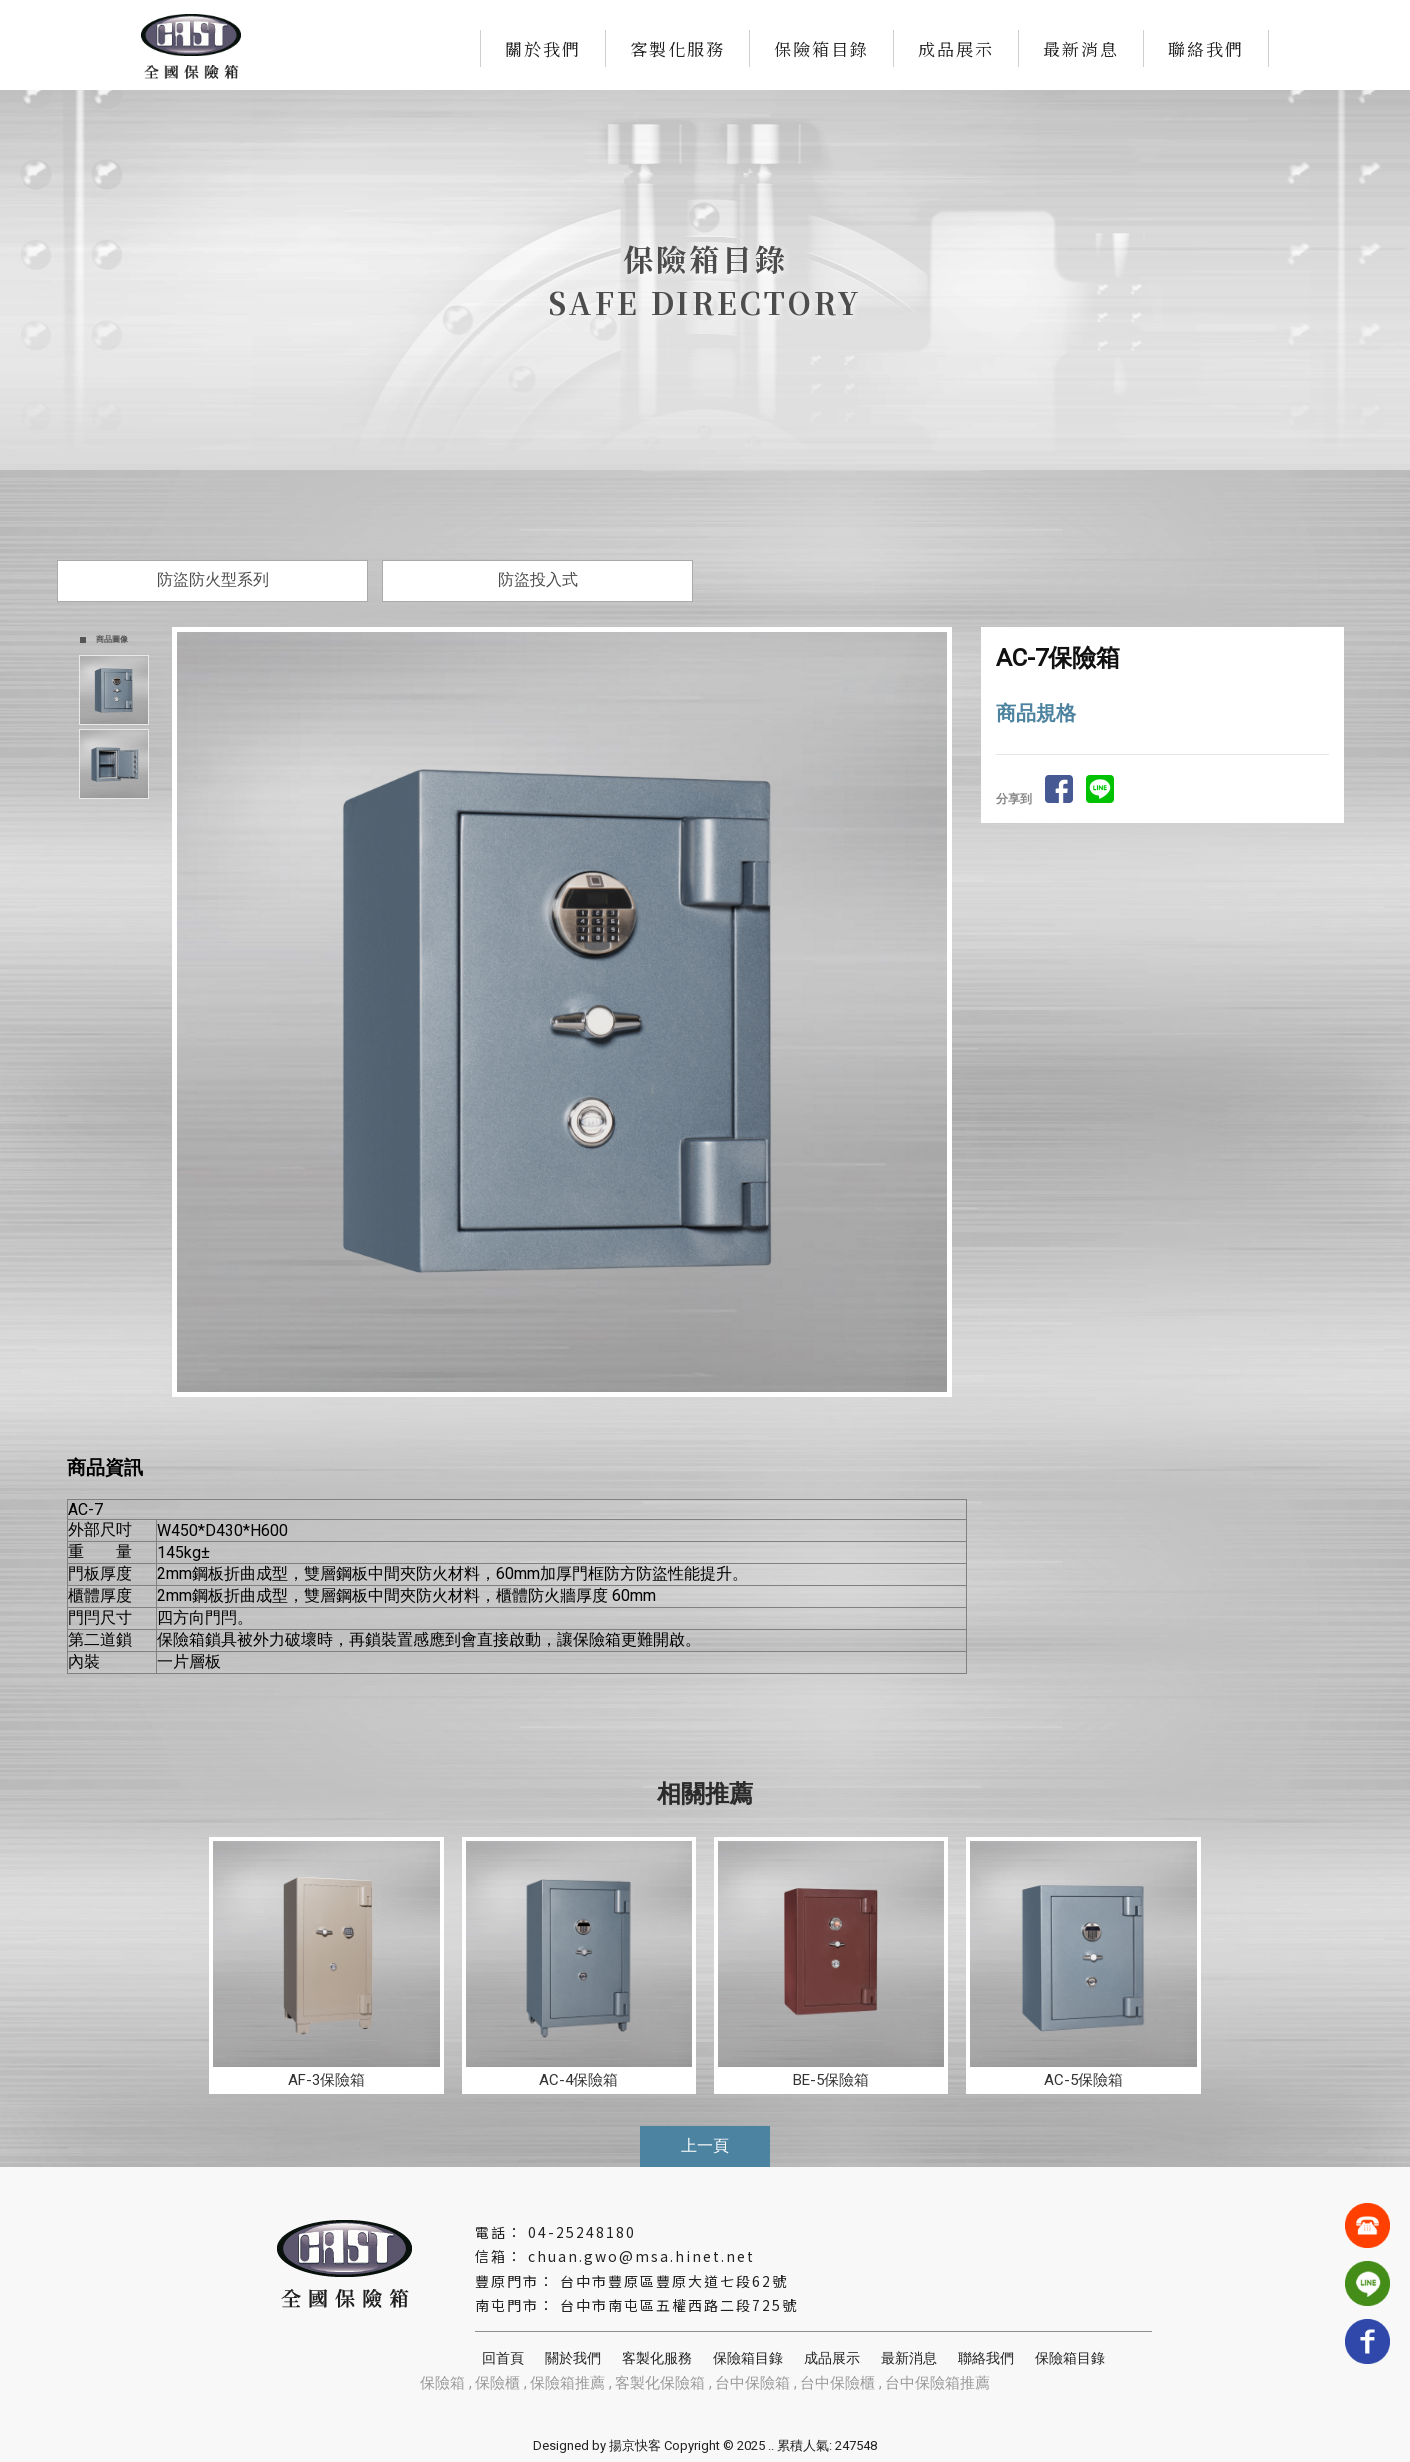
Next (941, 1012)
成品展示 (956, 48)
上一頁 (705, 2145)
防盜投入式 (538, 579)
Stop (585, 1413)
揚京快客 (635, 2445)
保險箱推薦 (567, 2383)
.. (771, 2445)
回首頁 (503, 2358)
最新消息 (1081, 48)
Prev (193, 1012)
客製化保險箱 (660, 2383)
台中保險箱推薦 (937, 2383)
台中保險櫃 (837, 2383)
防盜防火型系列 (213, 579)
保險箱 (442, 2383)
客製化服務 (677, 48)
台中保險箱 (752, 2383)
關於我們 (543, 48)
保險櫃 (497, 2383)
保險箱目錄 (821, 48)
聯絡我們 (1206, 48)
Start (570, 1413)
